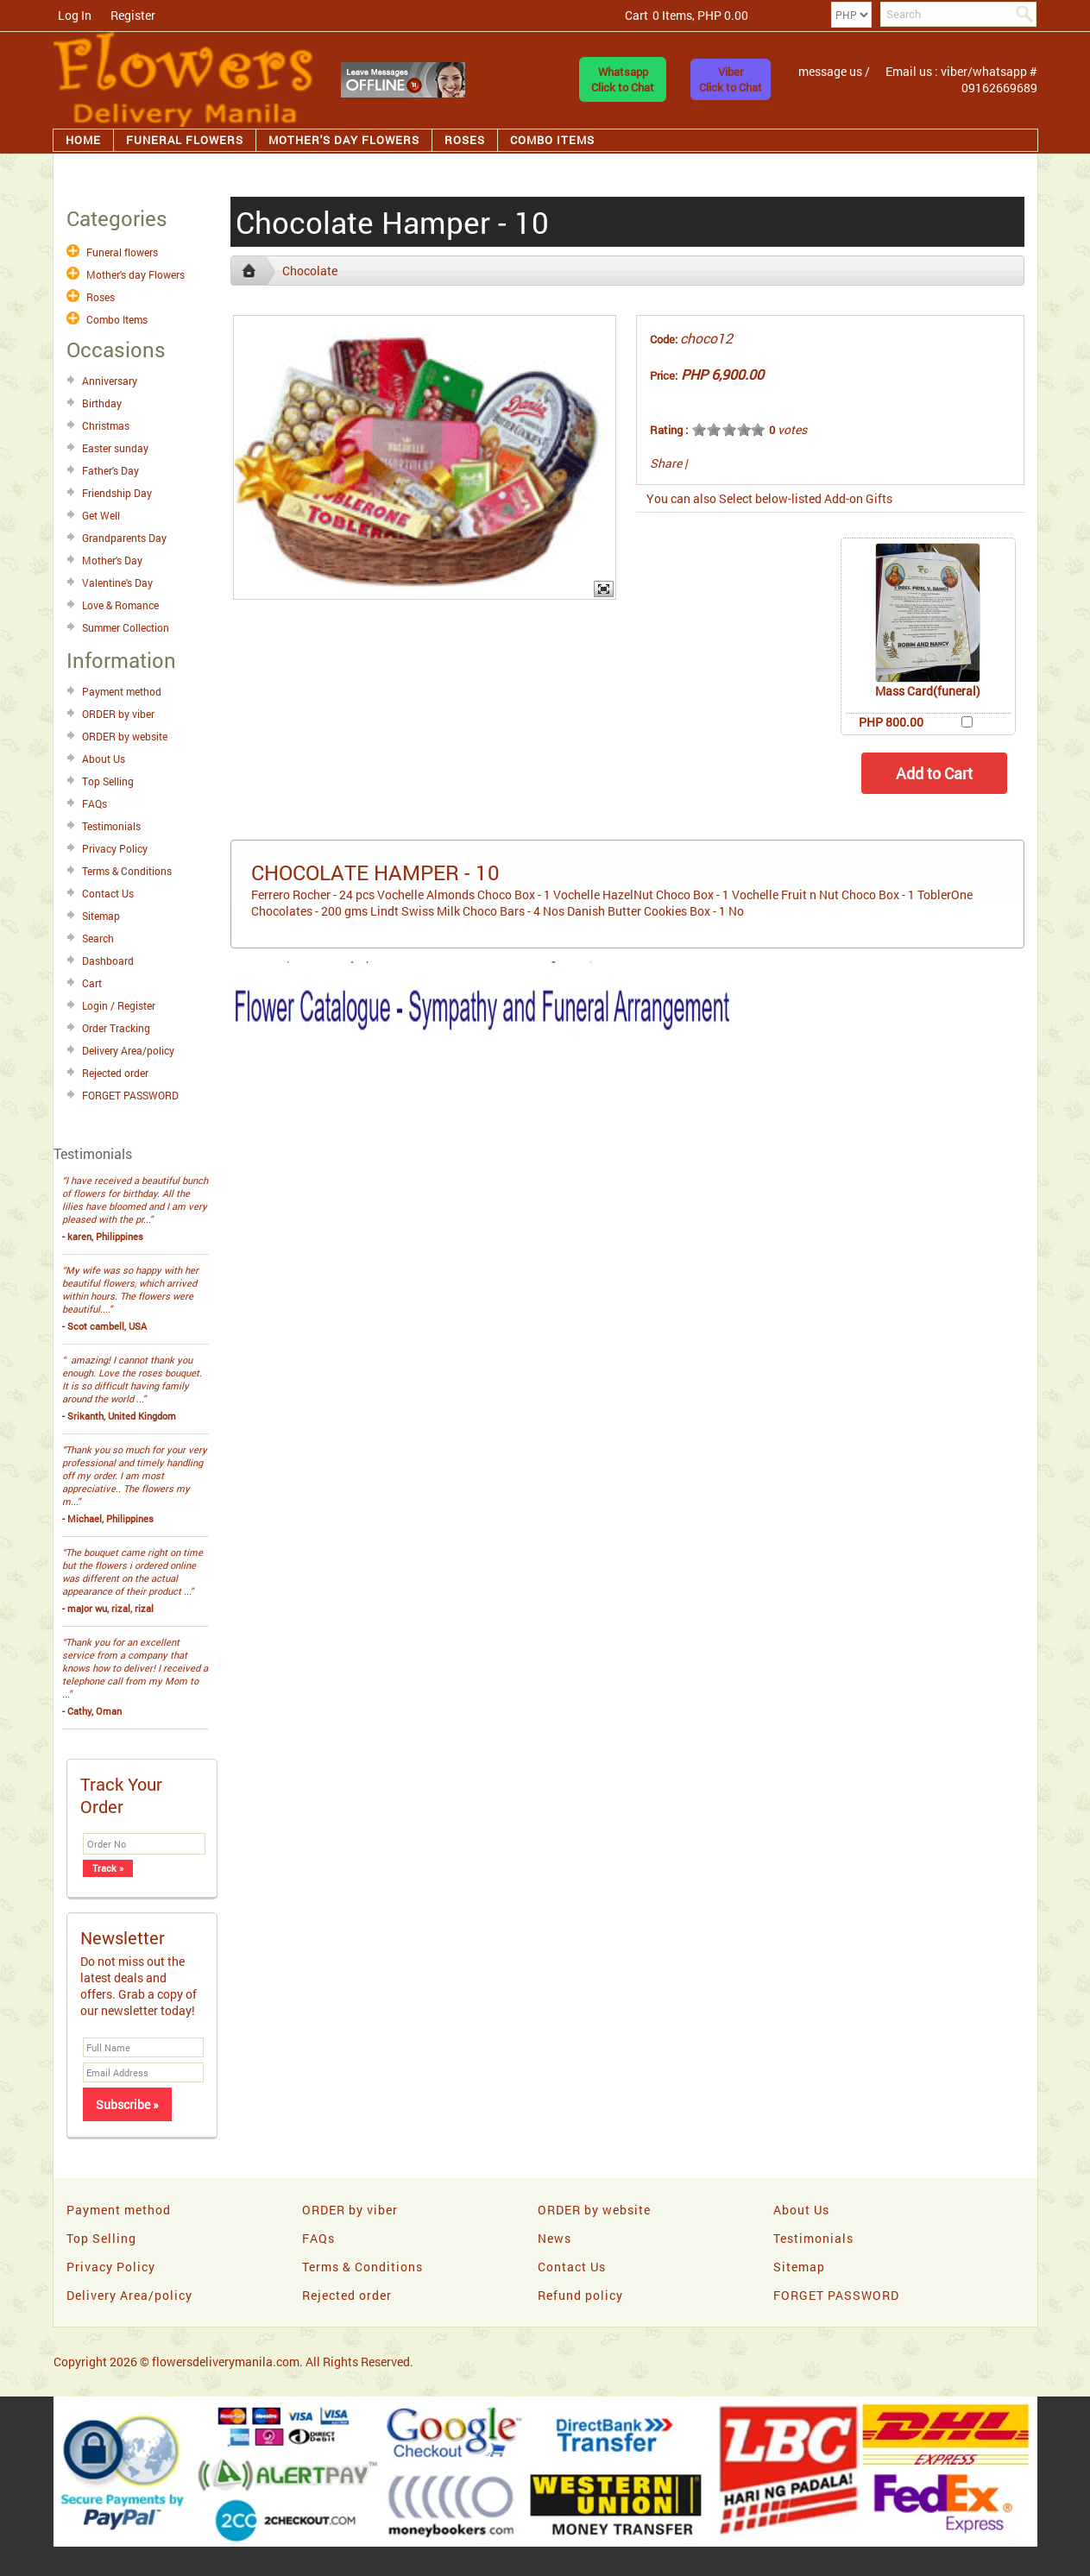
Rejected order (115, 1073)
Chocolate (309, 270)
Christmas (105, 425)
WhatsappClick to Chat (622, 79)
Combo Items (552, 140)
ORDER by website (124, 736)
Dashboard (108, 960)
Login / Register (118, 1005)
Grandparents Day (124, 538)
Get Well (101, 515)
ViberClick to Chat (730, 79)
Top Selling (108, 781)
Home (83, 140)
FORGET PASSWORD (130, 1095)
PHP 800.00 (891, 722)
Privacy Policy (115, 848)
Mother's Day (112, 560)
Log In (74, 15)
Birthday (102, 403)
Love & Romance (120, 605)
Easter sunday (115, 448)
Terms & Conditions (127, 871)
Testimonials (111, 826)
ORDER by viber (118, 714)
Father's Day (110, 470)
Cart (92, 983)
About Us (103, 758)
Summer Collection (125, 627)
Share (666, 463)
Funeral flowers (184, 140)
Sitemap (101, 916)
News (554, 2238)
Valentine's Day (117, 582)
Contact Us (108, 893)
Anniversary (109, 380)
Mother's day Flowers (343, 140)
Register (132, 15)
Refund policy (580, 2295)
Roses (464, 140)
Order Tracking (116, 1028)
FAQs (94, 803)
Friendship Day (117, 493)
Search (98, 938)
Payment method (121, 691)
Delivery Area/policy (128, 1050)
